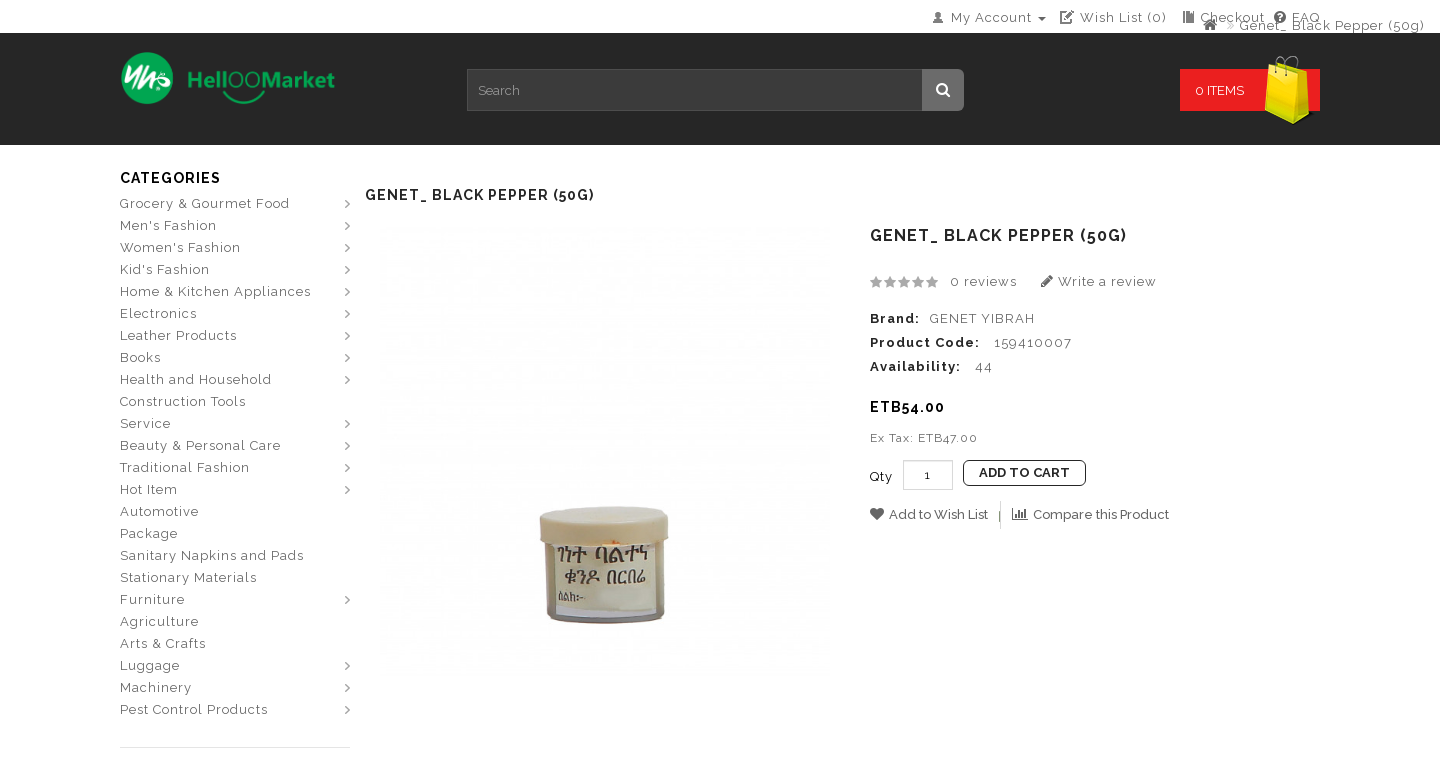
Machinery (156, 687)
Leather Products (178, 335)
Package (149, 533)
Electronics (158, 313)
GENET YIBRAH (982, 318)
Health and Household (196, 379)
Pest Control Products (194, 709)
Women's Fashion (180, 247)
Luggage (150, 665)
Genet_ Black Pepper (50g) (1332, 25)
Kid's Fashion (165, 269)
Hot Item (149, 489)
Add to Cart (1024, 472)
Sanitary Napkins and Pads (212, 555)
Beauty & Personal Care (200, 445)
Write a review (1099, 281)
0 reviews (983, 281)
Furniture (152, 599)
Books (140, 357)
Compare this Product (1090, 514)
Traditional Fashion (185, 467)
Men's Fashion (168, 225)
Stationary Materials (188, 577)
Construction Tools (183, 401)
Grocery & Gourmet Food (205, 203)
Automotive (159, 511)
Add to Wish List (929, 514)
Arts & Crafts (163, 643)
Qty (881, 476)
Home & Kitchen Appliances (215, 291)
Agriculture (159, 621)
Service (145, 423)
